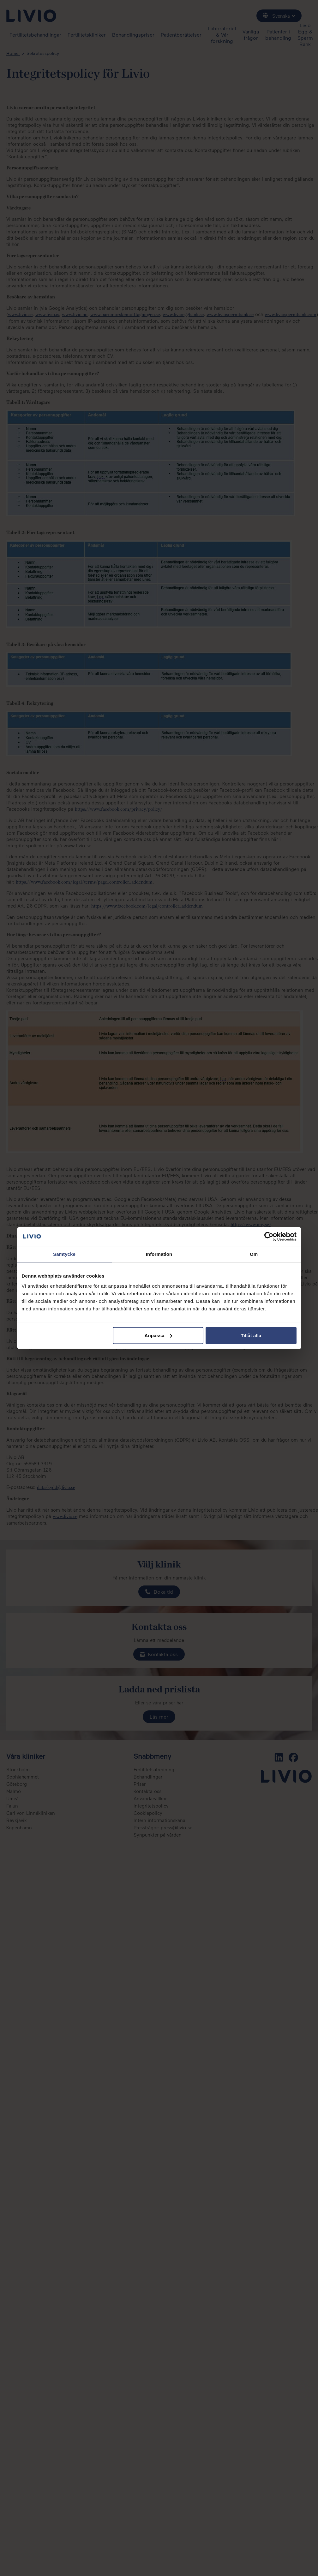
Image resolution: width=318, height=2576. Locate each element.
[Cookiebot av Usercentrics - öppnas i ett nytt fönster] (269, 1236)
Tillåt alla (251, 1335)
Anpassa (158, 1335)
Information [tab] (159, 1254)
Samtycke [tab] (64, 1254)
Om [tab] (254, 1254)
